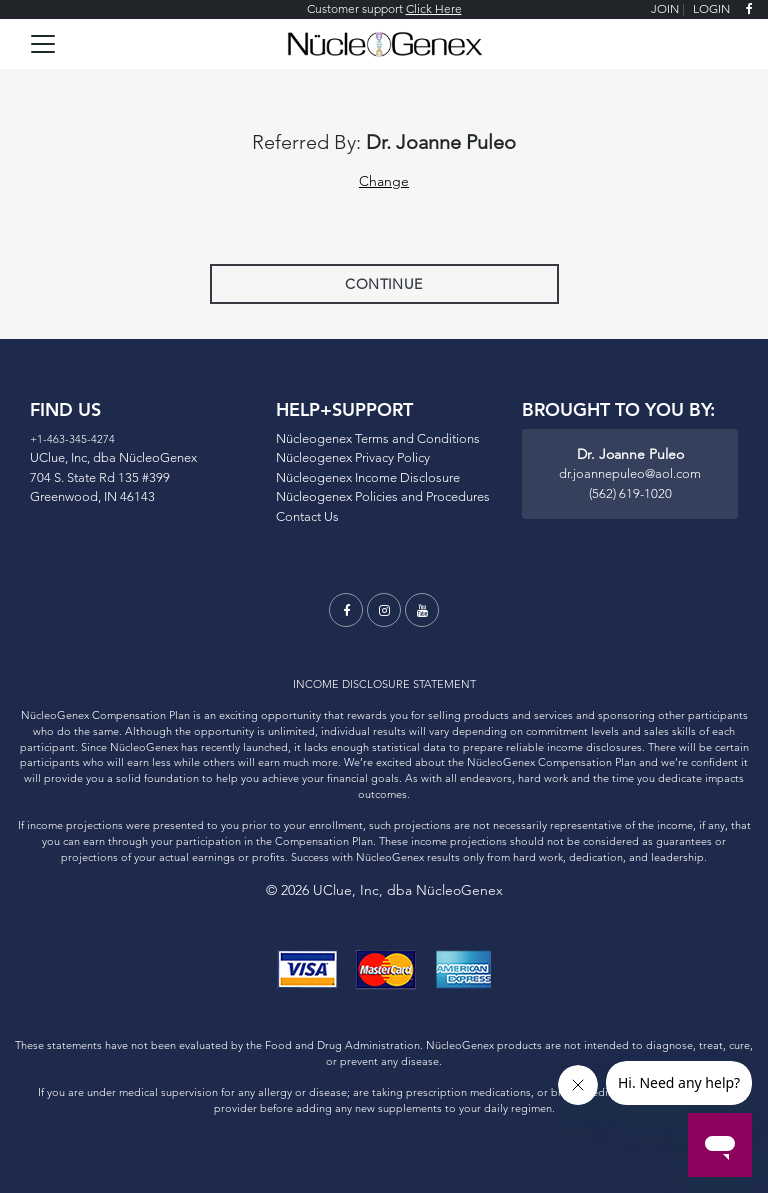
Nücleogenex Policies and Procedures (383, 496)
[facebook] (749, 9)
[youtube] (422, 610)
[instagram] (384, 610)
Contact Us (307, 516)
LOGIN (711, 8)
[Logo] (384, 41)
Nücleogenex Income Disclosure (368, 477)
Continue (383, 284)
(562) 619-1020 (630, 493)
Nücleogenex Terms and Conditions (378, 438)
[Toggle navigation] (43, 44)
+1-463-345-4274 (72, 439)
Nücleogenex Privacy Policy (353, 457)
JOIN (665, 8)
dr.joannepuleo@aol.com (630, 473)
